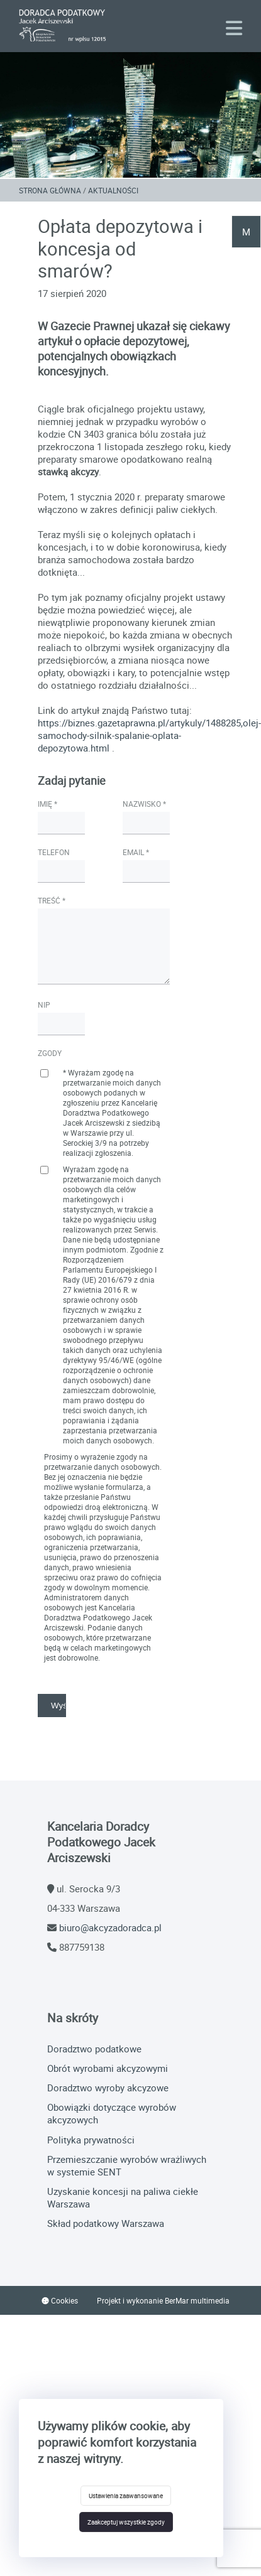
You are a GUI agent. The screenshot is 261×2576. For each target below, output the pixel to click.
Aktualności (113, 190)
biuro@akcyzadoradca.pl (110, 1927)
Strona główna (50, 190)
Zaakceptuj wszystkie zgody (126, 2522)
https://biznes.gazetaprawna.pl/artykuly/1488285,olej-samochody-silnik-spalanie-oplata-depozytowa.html (149, 735)
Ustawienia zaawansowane (126, 2495)
